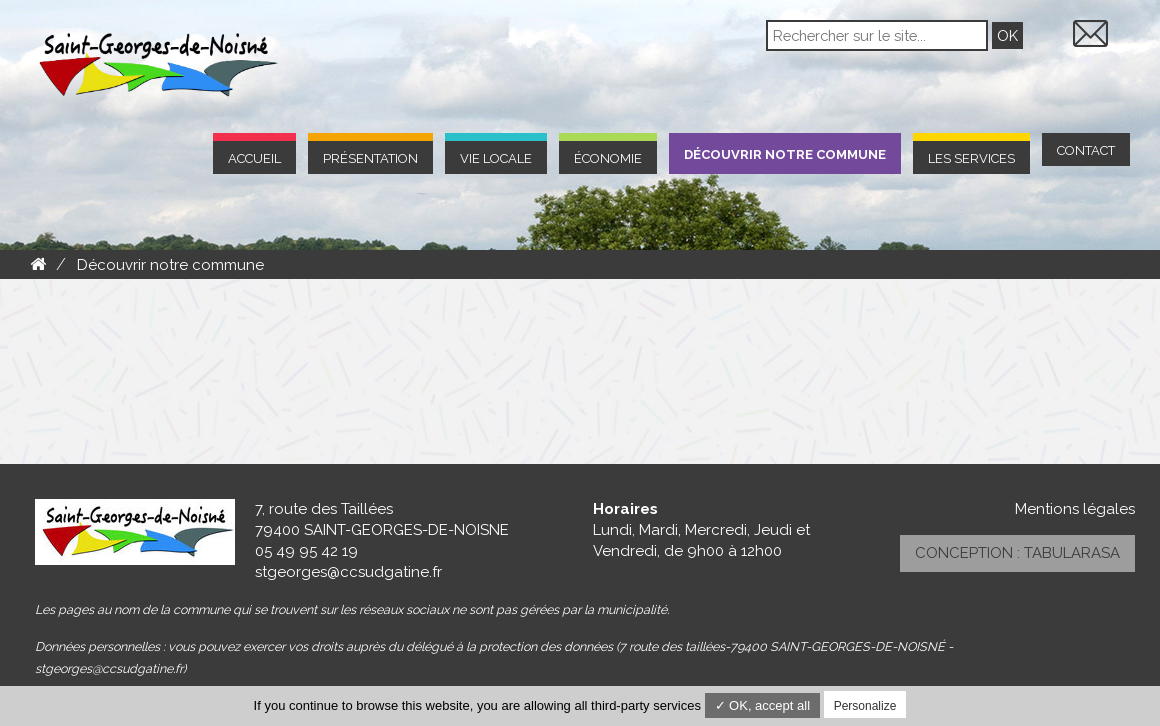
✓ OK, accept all (763, 705)
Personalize (865, 706)
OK (1007, 35)
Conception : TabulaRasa (1017, 553)
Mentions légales (1075, 509)
